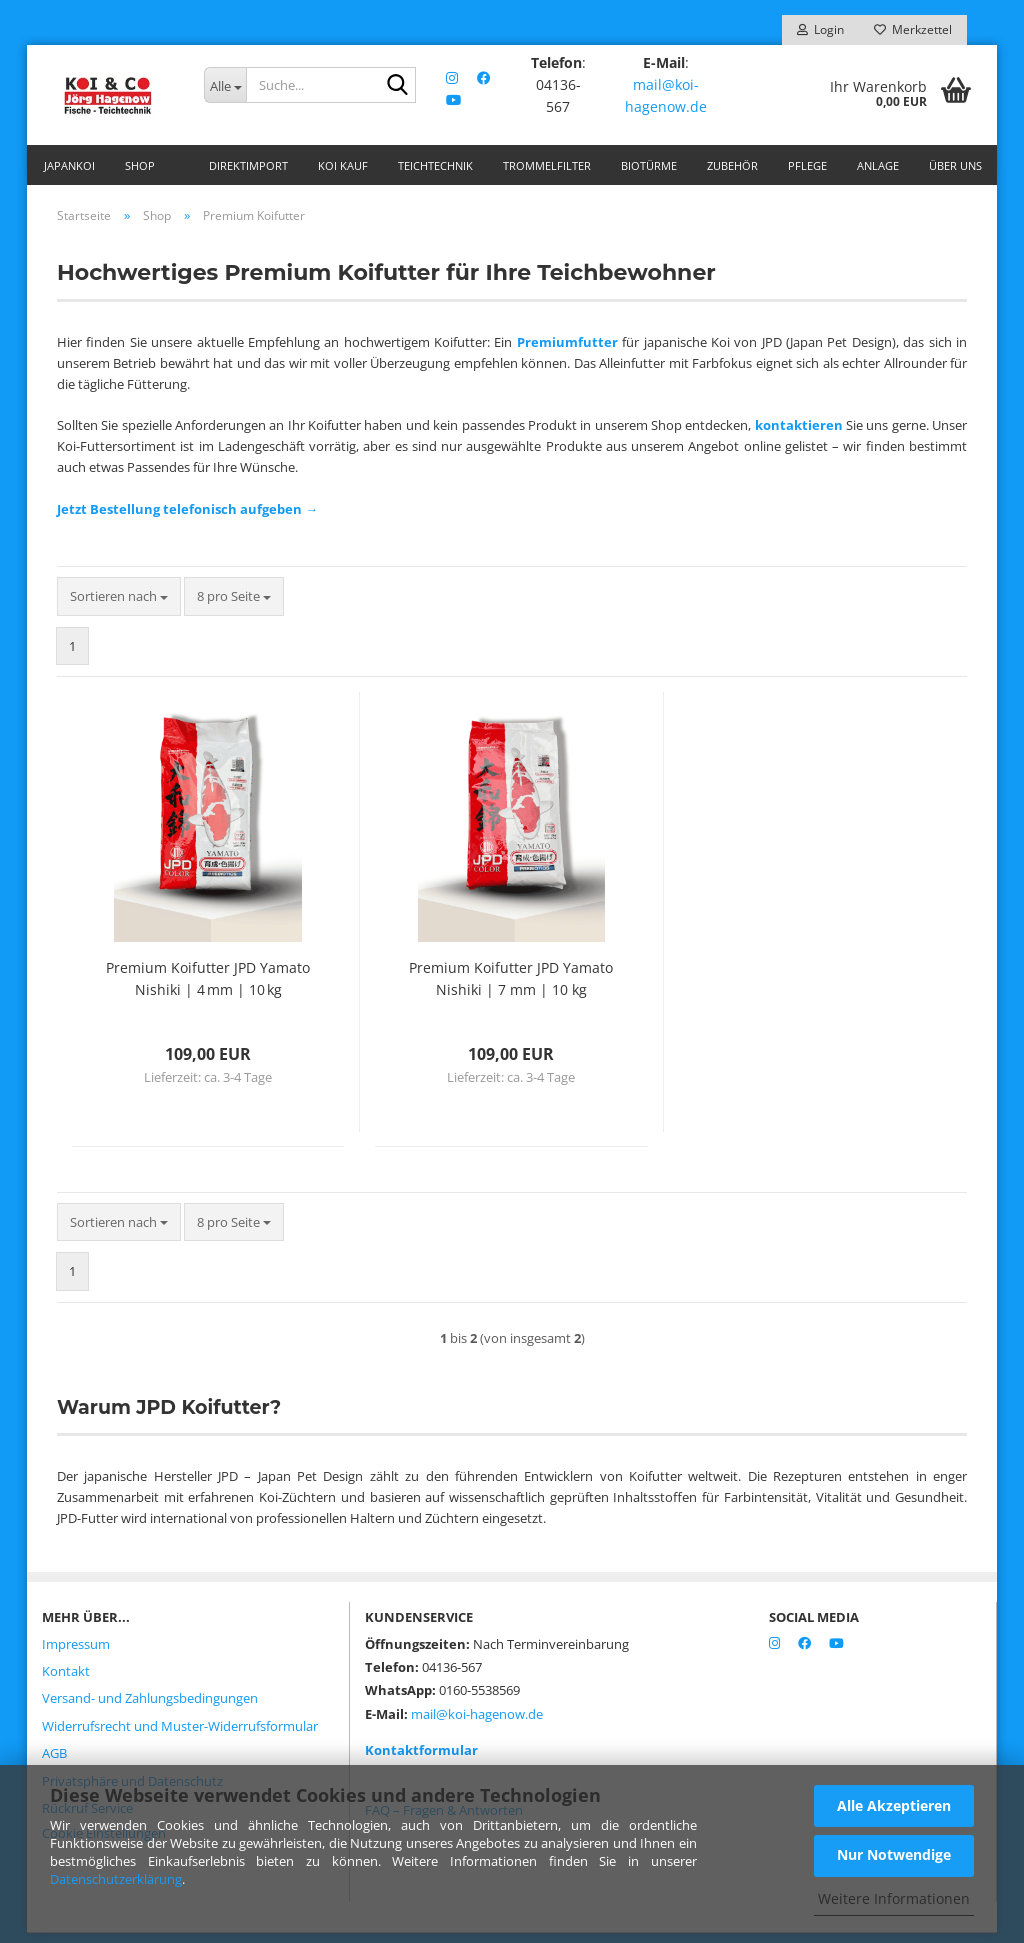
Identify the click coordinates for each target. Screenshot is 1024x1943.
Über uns (955, 165)
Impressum (76, 1654)
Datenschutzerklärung (116, 1879)
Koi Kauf (343, 165)
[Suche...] (225, 85)
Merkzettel (913, 29)
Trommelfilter (547, 165)
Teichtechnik (435, 165)
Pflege (807, 165)
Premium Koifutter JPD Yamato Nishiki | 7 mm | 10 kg (511, 988)
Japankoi (69, 165)
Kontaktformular (421, 1760)
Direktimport (248, 165)
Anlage (878, 165)
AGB (54, 1763)
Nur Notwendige (894, 1854)
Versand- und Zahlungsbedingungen (150, 1708)
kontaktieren (799, 435)
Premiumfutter (567, 352)
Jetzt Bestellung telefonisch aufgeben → (187, 519)
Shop (140, 165)
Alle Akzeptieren (894, 1805)
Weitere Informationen (894, 1898)
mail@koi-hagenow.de (667, 95)
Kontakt (66, 1681)
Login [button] (820, 29)
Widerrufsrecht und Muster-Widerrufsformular (180, 1736)
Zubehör (732, 165)
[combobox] (119, 606)
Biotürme (649, 165)
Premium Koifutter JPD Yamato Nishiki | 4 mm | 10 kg (208, 988)
